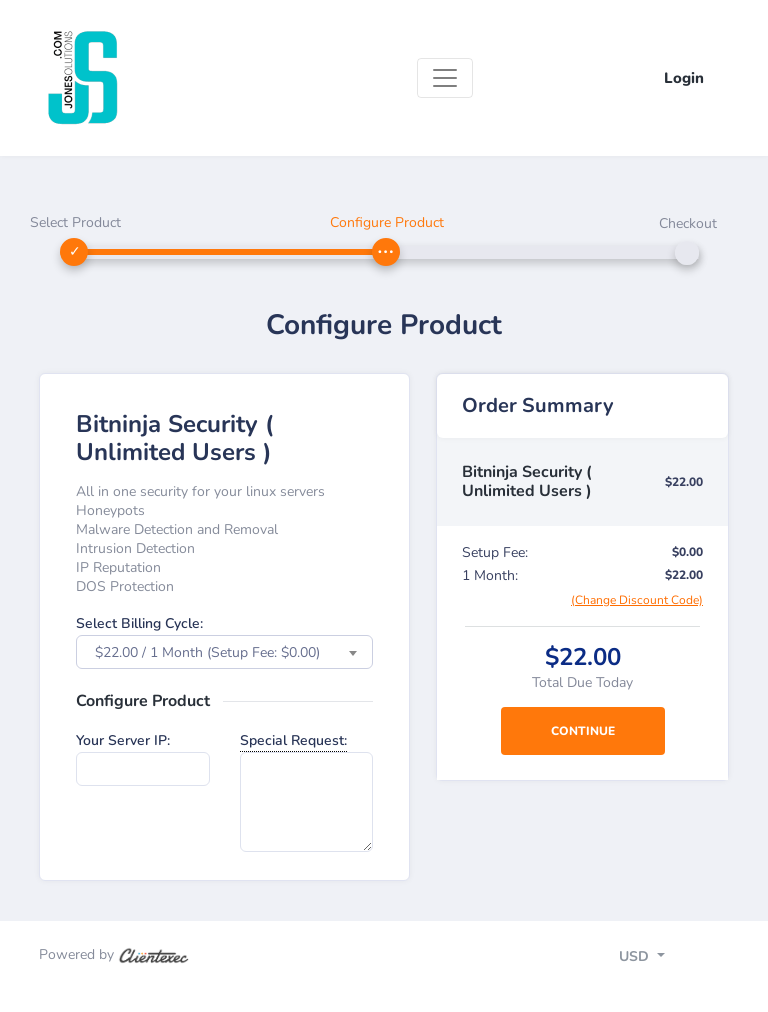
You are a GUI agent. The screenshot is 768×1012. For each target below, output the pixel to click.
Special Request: (293, 740)
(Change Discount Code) (637, 600)
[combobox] (224, 652)
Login (684, 78)
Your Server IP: (123, 740)
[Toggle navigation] (445, 78)
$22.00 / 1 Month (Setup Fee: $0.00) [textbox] (207, 652)
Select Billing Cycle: (139, 623)
